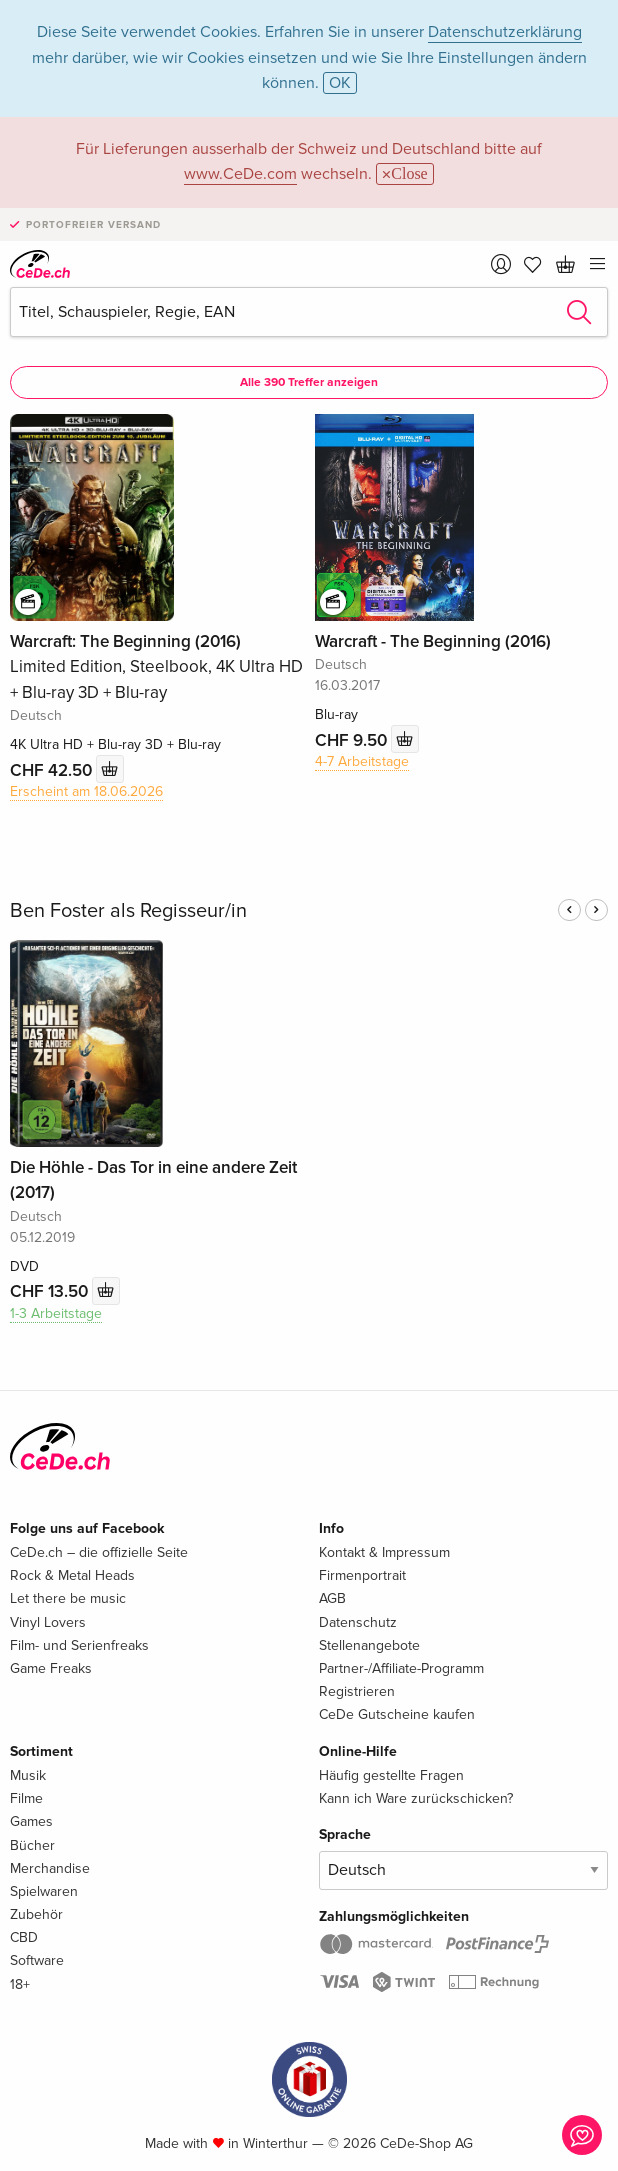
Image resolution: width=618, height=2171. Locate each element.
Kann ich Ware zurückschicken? (416, 1798)
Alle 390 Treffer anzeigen (309, 382)
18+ (20, 1984)
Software (37, 1960)
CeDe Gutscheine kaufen (397, 1714)
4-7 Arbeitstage (362, 761)
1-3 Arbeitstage (56, 1313)
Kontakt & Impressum (384, 1552)
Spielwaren (44, 1891)
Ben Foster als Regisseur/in (128, 911)
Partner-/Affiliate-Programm (401, 1668)
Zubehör (36, 1914)
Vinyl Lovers (48, 1622)
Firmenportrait (362, 1575)
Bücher (32, 1845)
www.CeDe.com (240, 174)
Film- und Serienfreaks (79, 1645)
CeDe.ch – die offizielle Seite (99, 1552)
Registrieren (357, 1691)
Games (31, 1821)
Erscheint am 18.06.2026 (86, 791)
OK (340, 83)
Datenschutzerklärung (505, 32)
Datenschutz (358, 1622)
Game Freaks (51, 1668)
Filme (26, 1798)
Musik (28, 1775)
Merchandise (50, 1868)
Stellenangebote (369, 1645)
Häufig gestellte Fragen (391, 1775)
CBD (24, 1937)
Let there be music (68, 1598)
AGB (332, 1598)
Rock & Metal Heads (72, 1575)
